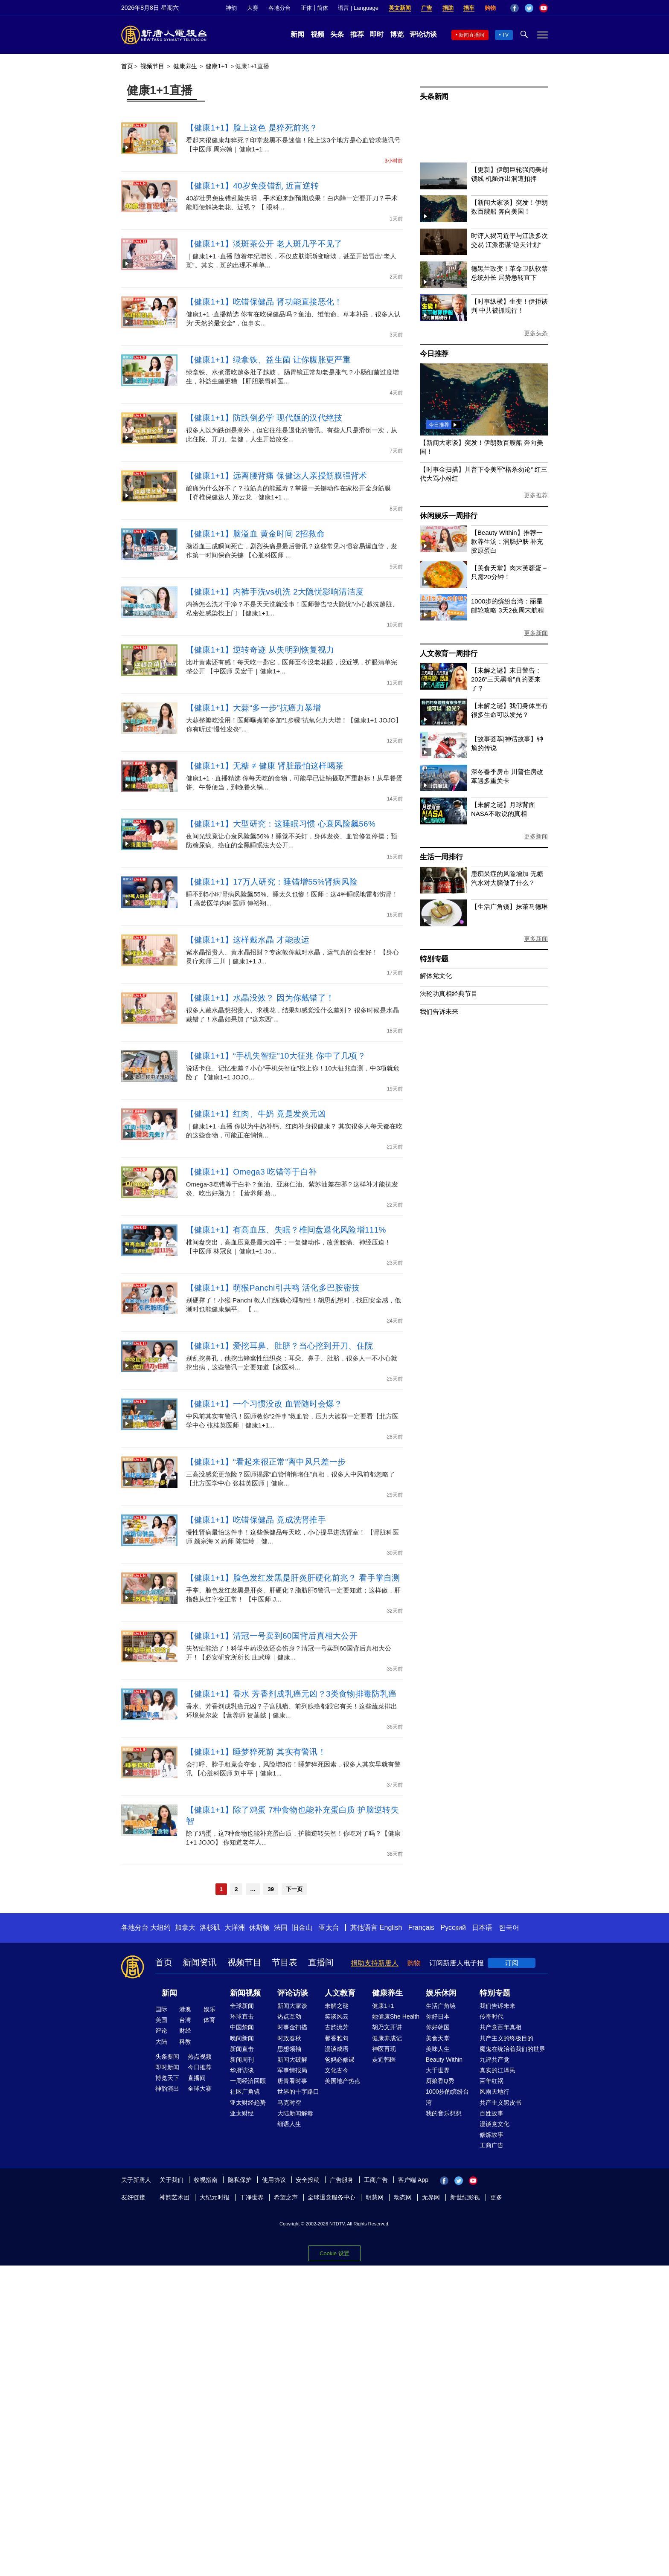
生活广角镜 (441, 2005)
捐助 (448, 8)
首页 (127, 66)
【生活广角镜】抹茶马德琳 (509, 906)
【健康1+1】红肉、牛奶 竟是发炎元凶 (256, 1113)
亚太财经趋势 (248, 2102)
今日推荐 (434, 354)
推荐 (357, 34)
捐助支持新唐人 (374, 1963)
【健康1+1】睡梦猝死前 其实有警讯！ (256, 1751)
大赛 (252, 8)
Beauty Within (444, 2059)
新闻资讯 (200, 1962)
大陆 (161, 2041)
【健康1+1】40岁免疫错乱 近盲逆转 (252, 185)
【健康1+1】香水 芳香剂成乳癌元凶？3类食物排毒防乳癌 (291, 1693)
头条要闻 (167, 2056)
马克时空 (289, 2102)
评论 (161, 2030)
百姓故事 (491, 2113)
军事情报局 (292, 2070)
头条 (337, 34)
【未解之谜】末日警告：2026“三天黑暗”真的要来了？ (506, 679)
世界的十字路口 (298, 2091)
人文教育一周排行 (448, 654)
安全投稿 (308, 2179)
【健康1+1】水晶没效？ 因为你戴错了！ (260, 997)
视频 (317, 34)
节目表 (284, 1962)
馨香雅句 (337, 2038)
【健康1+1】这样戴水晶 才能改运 (248, 939)
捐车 (468, 8)
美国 (161, 2019)
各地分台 (279, 8)
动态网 (403, 2197)
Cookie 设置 (334, 2251)
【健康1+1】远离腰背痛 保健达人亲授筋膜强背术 (276, 475)
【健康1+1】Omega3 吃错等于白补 (251, 1171)
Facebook (514, 8)
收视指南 (206, 2179)
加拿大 (185, 1927)
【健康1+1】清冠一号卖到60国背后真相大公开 (272, 1635)
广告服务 (342, 2179)
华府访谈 (242, 2070)
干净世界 (252, 2197)
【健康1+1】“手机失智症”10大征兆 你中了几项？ (276, 1055)
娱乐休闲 (441, 1993)
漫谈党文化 (494, 2124)
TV (505, 35)
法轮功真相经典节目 (448, 993)
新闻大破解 (292, 2059)
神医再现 (384, 2048)
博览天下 (167, 2077)
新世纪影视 (465, 2197)
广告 (426, 8)
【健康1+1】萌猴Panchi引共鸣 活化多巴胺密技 (273, 1287)
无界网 (431, 2197)
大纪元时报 (215, 2197)
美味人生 (438, 2048)
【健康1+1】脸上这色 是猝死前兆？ (252, 127)
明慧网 (375, 2197)
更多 (496, 2197)
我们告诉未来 (439, 1011)
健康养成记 (387, 2038)
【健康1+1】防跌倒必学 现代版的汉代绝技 (264, 417)
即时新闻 (167, 2067)
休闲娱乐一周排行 (448, 516)
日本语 (482, 1927)
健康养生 (185, 66)
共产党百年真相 (500, 2027)
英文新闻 (400, 8)
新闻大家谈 (292, 2005)
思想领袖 (289, 2048)
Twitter (529, 8)
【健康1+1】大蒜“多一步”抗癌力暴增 (253, 707)
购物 (490, 8)
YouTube (543, 8)
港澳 (185, 2009)
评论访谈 (423, 34)
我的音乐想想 (444, 2113)
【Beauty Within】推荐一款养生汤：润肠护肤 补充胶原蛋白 (507, 541)
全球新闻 (242, 2005)
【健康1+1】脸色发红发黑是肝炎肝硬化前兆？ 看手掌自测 (293, 1577)
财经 (185, 2030)
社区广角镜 (245, 2091)
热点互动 (289, 2016)
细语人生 (289, 2124)
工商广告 (491, 2145)
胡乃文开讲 (387, 2027)
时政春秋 (289, 2038)
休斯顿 (259, 1927)
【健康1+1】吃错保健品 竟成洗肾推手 (256, 1519)
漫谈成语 (337, 2048)
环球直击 (242, 2016)
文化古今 (337, 2070)
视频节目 (152, 66)
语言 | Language (358, 8)
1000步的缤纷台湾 (447, 2097)
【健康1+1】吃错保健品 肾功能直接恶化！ (264, 301)
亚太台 (329, 1927)
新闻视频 (245, 1993)
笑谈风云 (337, 2016)
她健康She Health (395, 2016)
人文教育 (340, 1993)
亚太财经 (242, 2113)
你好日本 (438, 2016)
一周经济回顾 (248, 2080)
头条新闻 (434, 97)
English (391, 1927)
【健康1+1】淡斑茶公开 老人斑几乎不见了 (264, 243)
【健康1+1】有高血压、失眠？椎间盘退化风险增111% (286, 1229)
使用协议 (274, 2179)
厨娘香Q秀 (440, 2080)
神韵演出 (167, 2088)
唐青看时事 (292, 2080)
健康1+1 (217, 66)
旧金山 (302, 1927)
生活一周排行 (441, 857)
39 (270, 1889)
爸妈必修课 (340, 2059)
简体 (322, 8)
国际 (161, 2009)
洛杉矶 (210, 1927)
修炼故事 (491, 2134)
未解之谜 (337, 2005)
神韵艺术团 (174, 2197)
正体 (306, 8)
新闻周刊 (242, 2059)
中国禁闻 (242, 2027)
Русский (453, 1927)
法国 (281, 1927)
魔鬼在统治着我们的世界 (512, 2048)
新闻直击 (242, 2048)
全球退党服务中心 (331, 2197)
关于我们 (171, 2179)
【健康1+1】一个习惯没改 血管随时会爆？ (264, 1403)
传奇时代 (491, 2016)
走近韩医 (384, 2059)
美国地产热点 (343, 2080)
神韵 (231, 8)
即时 (377, 34)
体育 (209, 2019)
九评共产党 (494, 2059)
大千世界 (438, 2070)
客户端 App (413, 2179)
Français (421, 1927)
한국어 (509, 1927)
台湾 (185, 2019)
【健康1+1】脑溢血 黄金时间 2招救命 (255, 533)
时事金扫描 (292, 2027)
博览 (397, 34)
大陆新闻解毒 (295, 2113)
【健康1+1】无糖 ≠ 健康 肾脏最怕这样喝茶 (264, 765)
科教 (185, 2041)
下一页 (294, 1889)
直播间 (321, 1962)
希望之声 (286, 2197)
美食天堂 (438, 2038)
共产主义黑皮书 (500, 2102)
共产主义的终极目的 (506, 2038)
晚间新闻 (242, 2038)
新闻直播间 (471, 35)
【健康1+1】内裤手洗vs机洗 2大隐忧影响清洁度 (275, 591)
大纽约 (160, 1927)
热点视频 (200, 2056)
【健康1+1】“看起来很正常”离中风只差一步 (266, 1461)
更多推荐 (536, 495)
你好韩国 (438, 2027)
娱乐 (209, 2009)
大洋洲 (234, 1927)
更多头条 (536, 333)
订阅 (511, 1963)
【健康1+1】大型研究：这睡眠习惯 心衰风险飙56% (280, 823)
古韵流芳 (337, 2027)
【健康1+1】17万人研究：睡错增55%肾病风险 (272, 881)
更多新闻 (536, 632)
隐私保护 (240, 2179)
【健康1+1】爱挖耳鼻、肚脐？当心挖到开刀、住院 (279, 1345)
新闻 (297, 34)
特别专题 (434, 959)
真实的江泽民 (497, 2070)
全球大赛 (200, 2088)
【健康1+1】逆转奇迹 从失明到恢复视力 (260, 649)
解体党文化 (436, 975)
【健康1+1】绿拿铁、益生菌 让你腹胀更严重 (268, 359)
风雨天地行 (494, 2091)
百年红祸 (491, 2080)
